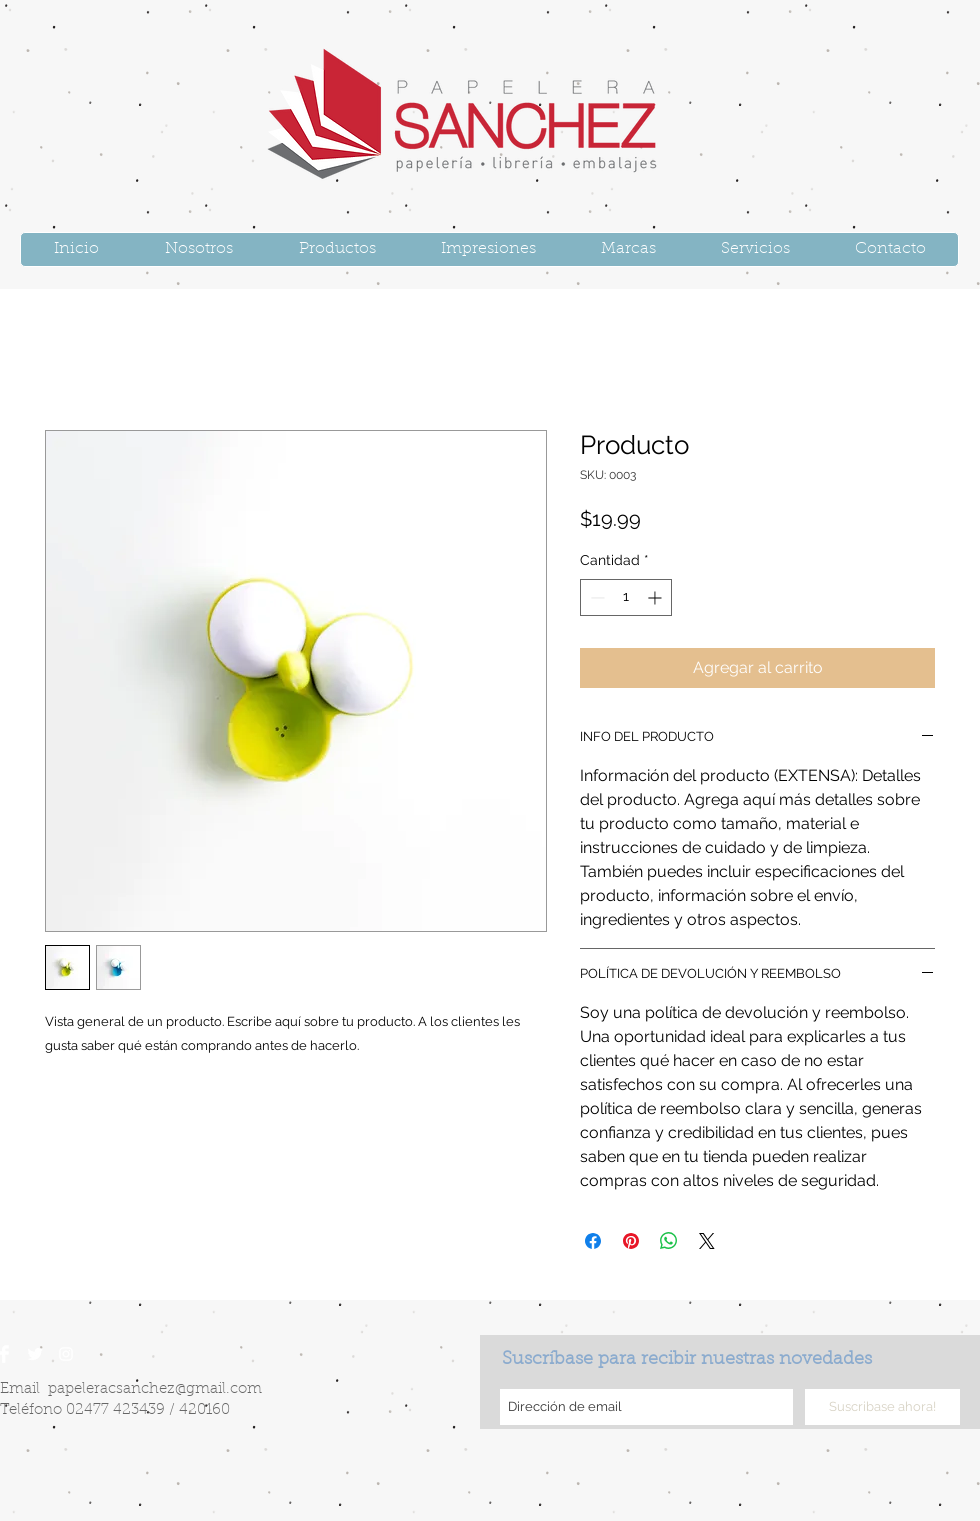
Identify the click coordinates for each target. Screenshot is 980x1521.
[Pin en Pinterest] (631, 1241)
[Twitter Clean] (35, 1354)
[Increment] (656, 597)
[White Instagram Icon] (66, 1354)
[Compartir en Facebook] (593, 1241)
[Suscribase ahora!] (882, 1407)
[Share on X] (707, 1241)
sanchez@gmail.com (189, 1389)
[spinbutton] (626, 597)
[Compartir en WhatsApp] (669, 1241)
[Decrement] (595, 597)
